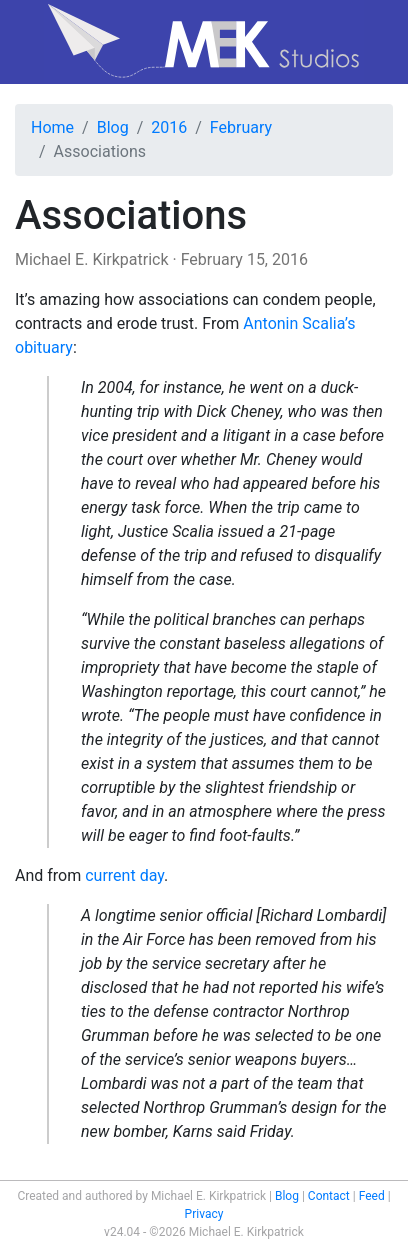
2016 (169, 127)
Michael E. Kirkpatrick (92, 259)
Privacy (204, 1214)
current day (124, 875)
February (241, 127)
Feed (372, 1196)
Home (52, 127)
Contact (329, 1196)
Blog (113, 127)
